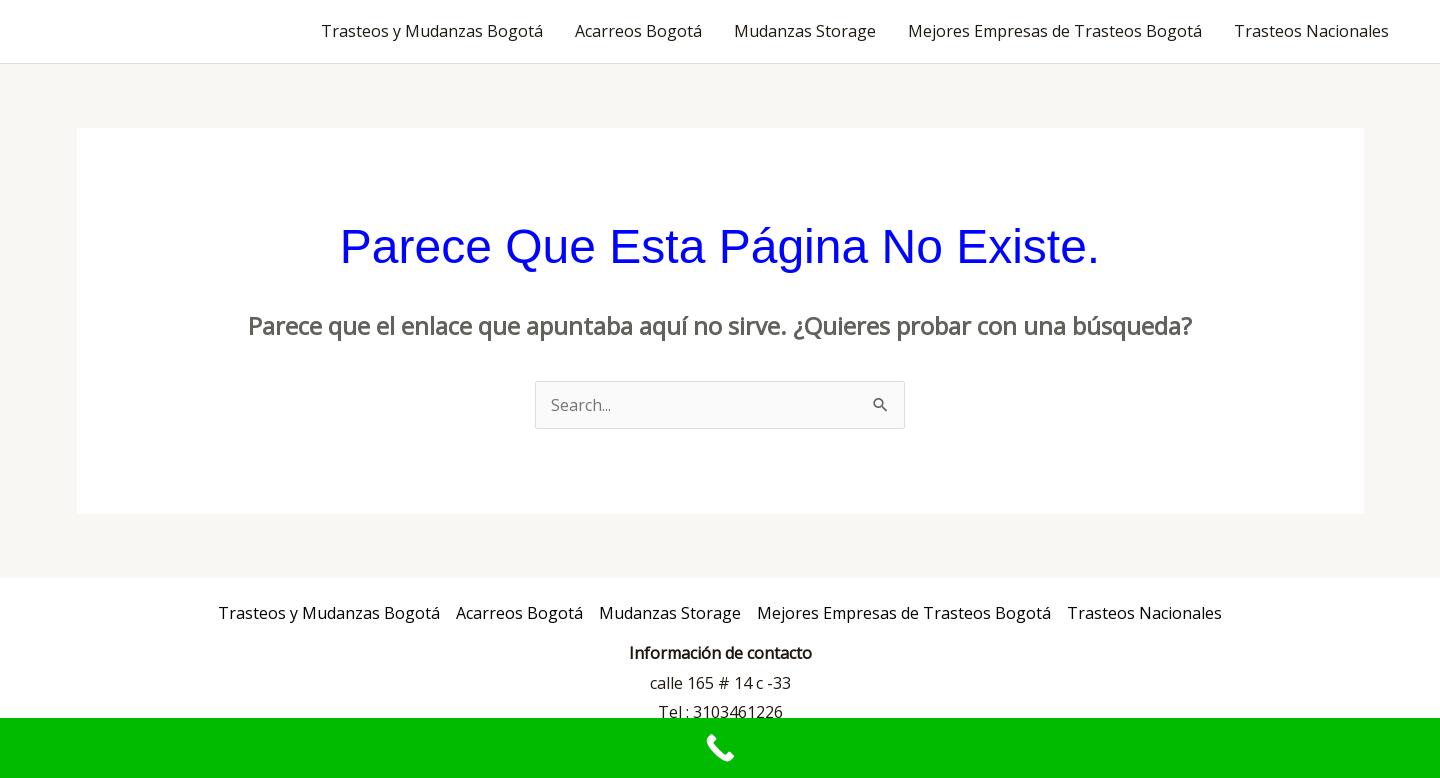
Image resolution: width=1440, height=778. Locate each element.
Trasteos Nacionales (1311, 31)
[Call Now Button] (720, 748)
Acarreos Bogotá (638, 31)
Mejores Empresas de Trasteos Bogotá (1055, 31)
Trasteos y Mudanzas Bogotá (432, 31)
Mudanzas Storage (805, 31)
